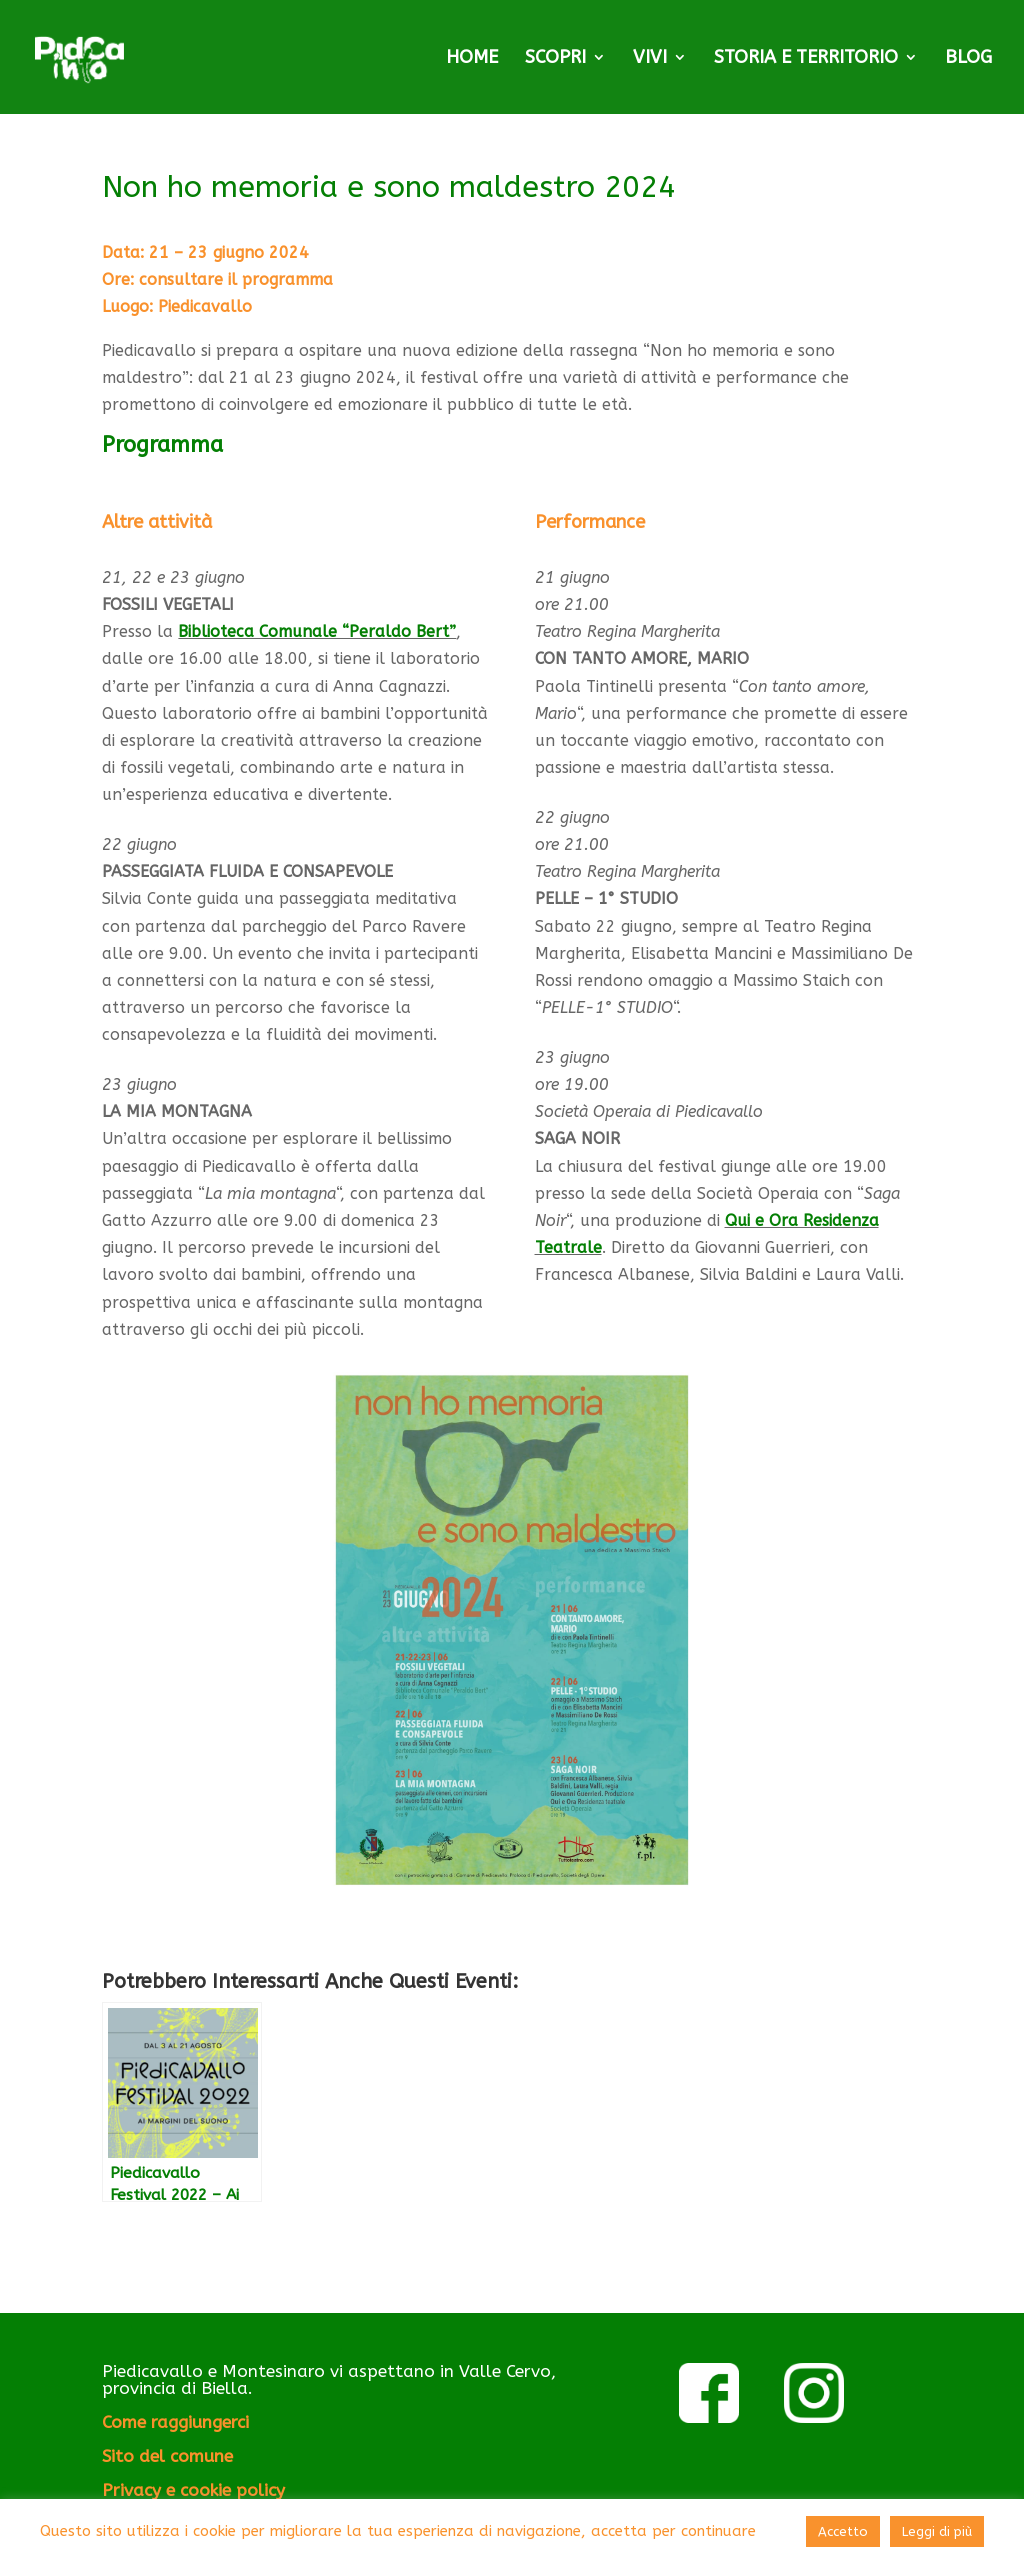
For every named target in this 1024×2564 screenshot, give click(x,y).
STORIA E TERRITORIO (806, 59)
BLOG (968, 59)
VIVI (650, 59)
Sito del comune (167, 2456)
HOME (472, 59)
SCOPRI (555, 59)
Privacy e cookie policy (193, 2490)
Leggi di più (937, 2531)
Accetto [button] (843, 2531)
